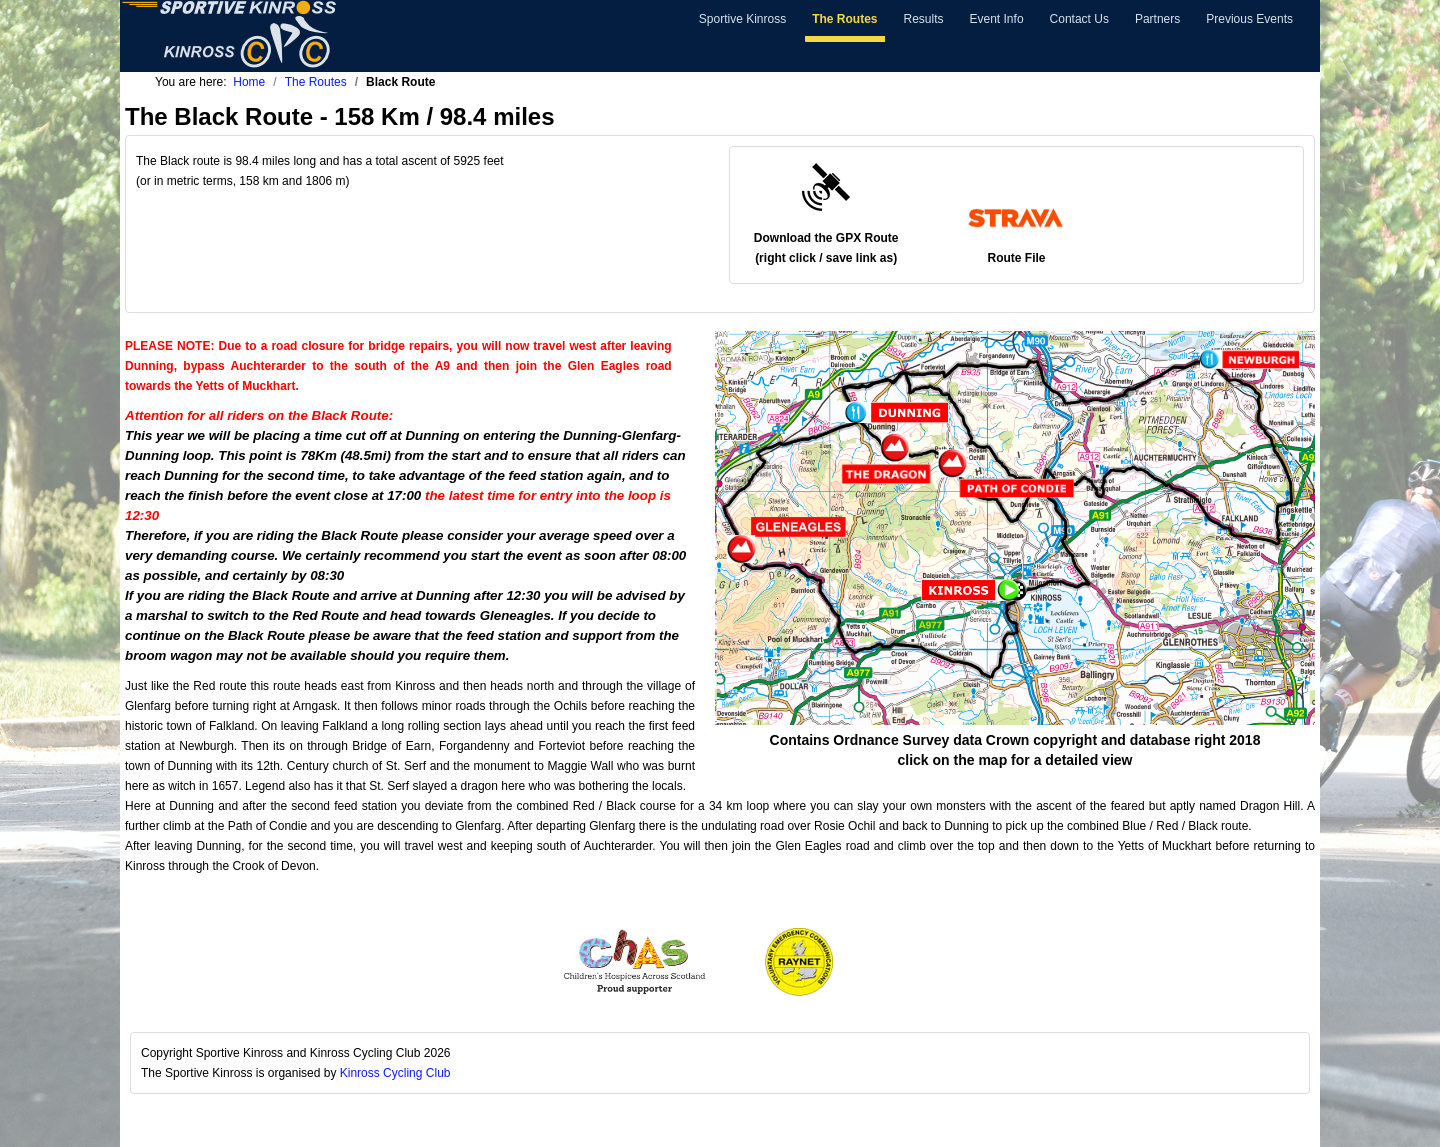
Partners (1157, 19)
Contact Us (1079, 19)
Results (924, 19)
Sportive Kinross (742, 19)
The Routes (844, 19)
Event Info (997, 19)
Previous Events (1249, 19)
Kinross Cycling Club (395, 1073)
